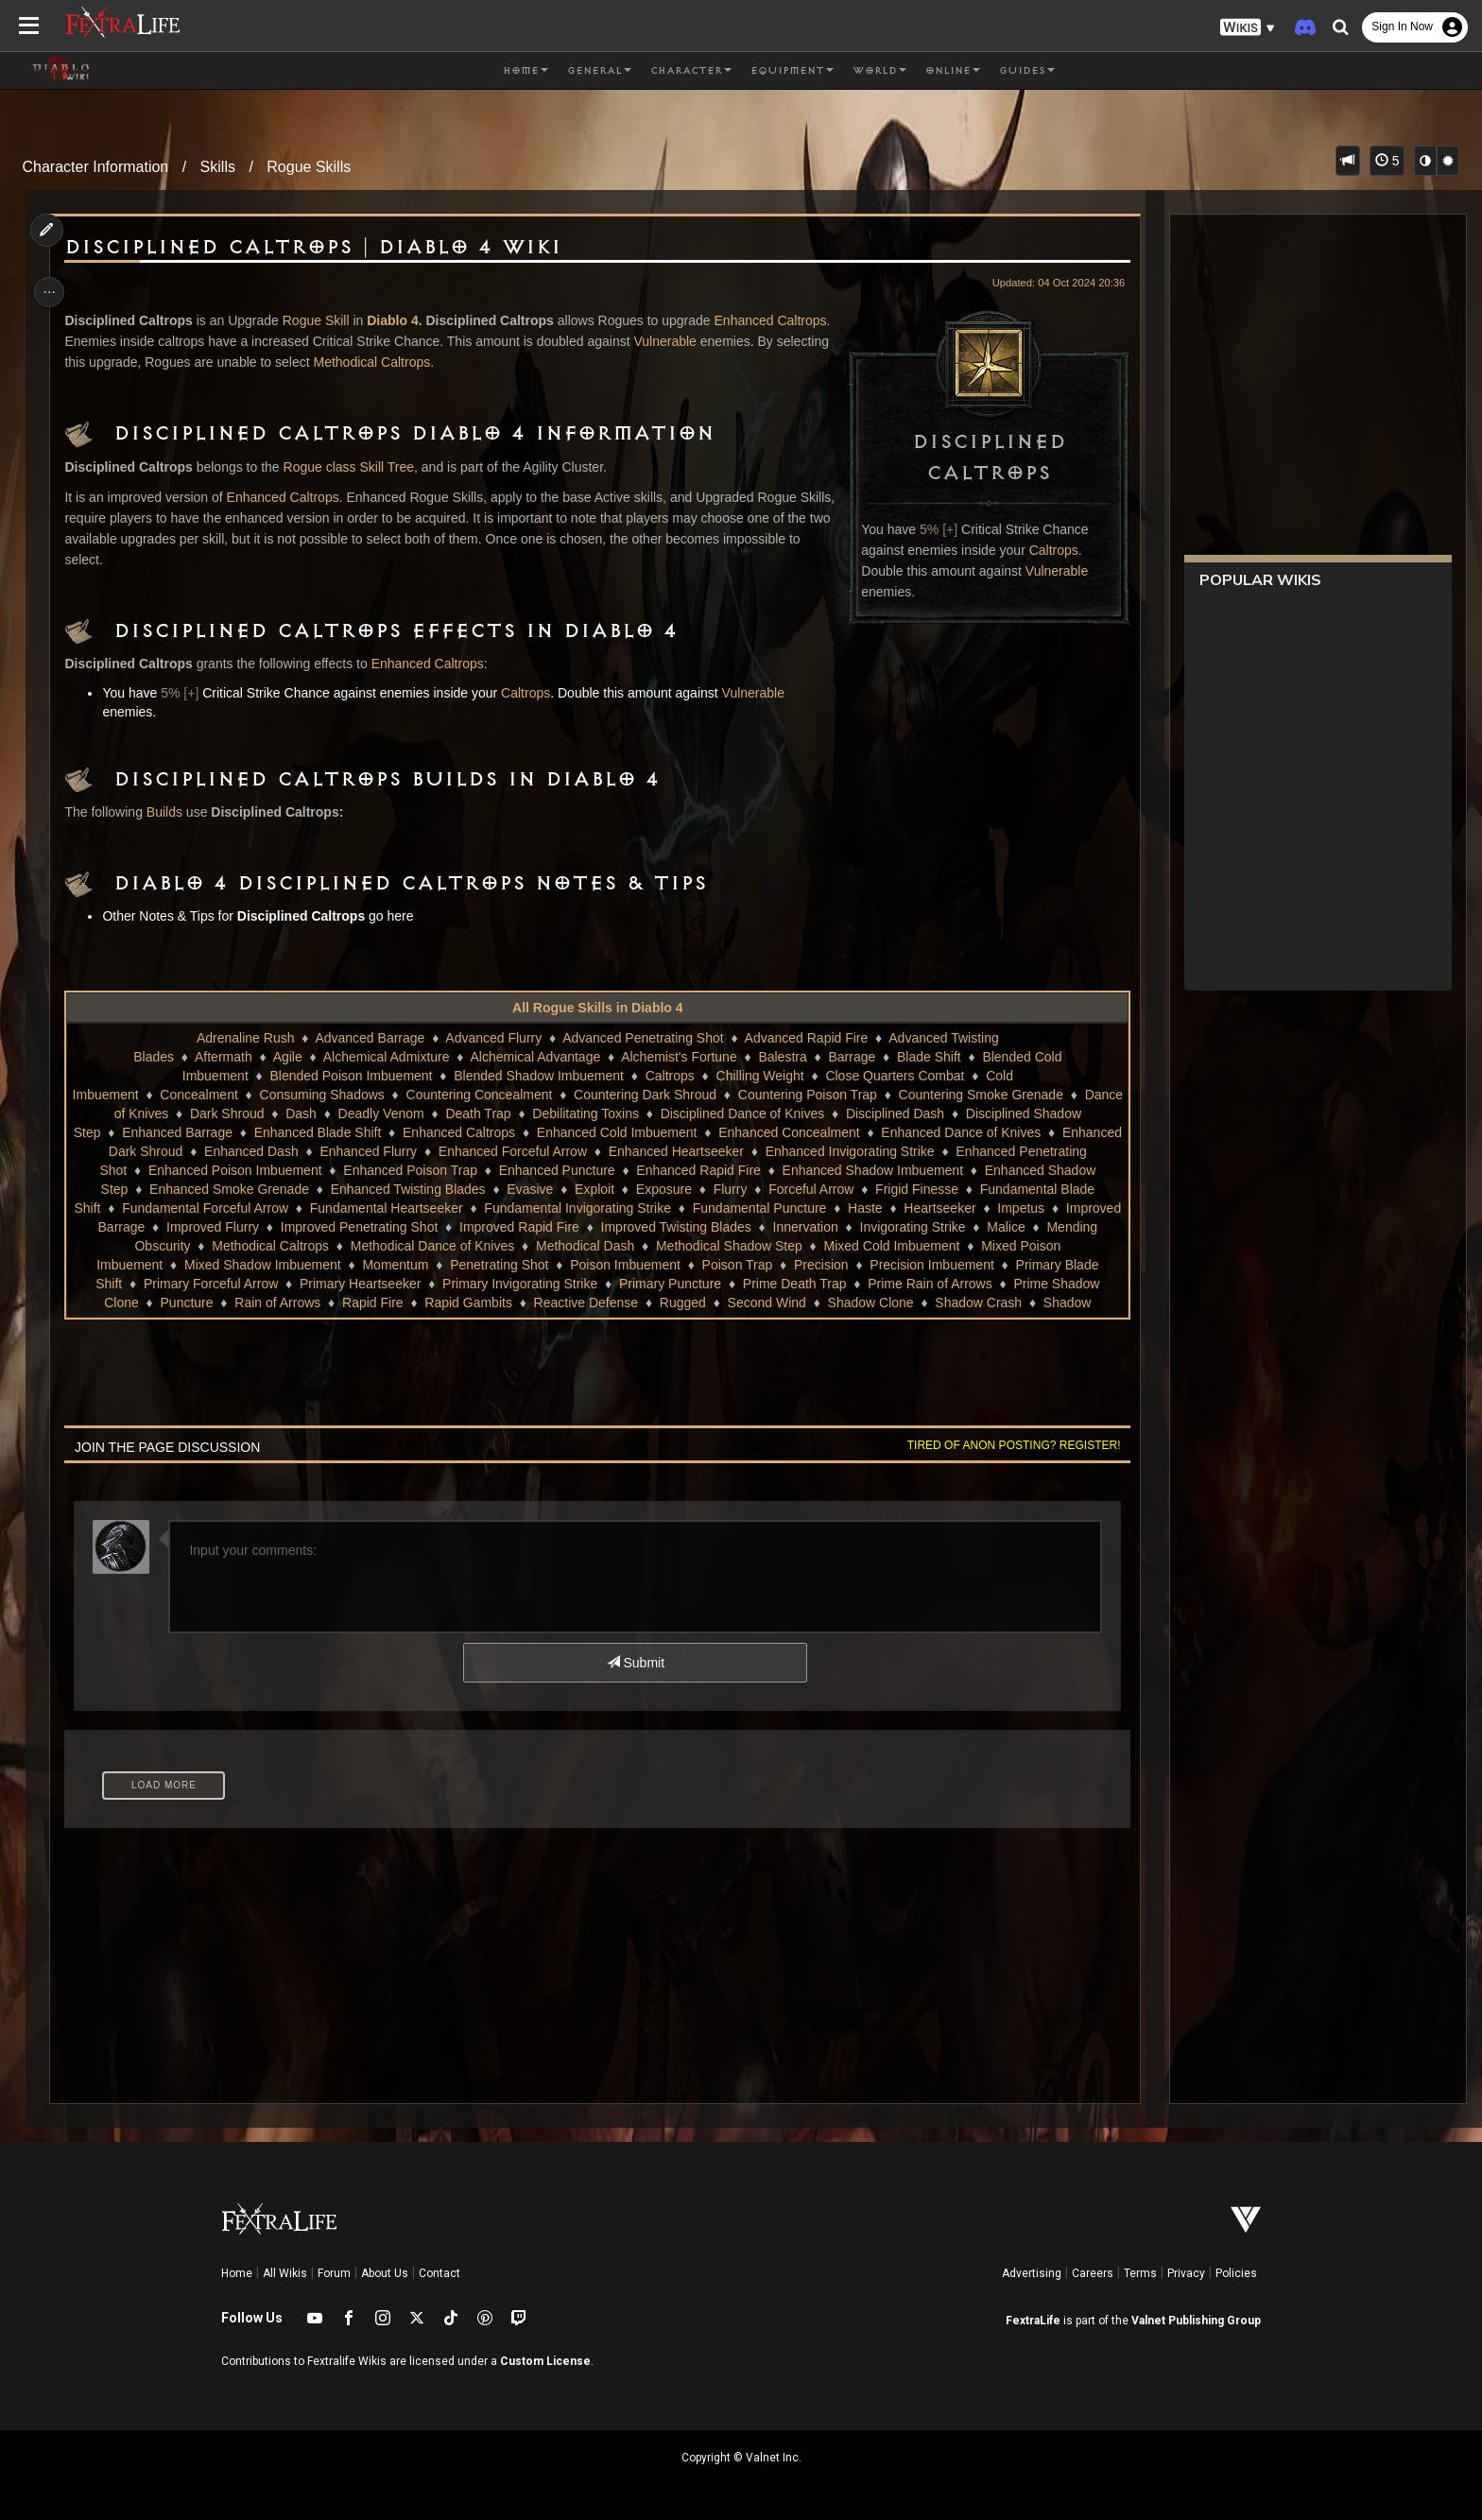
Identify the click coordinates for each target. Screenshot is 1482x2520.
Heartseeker (283, 1226)
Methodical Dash (924, 1245)
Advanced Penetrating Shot (641, 1037)
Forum (334, 2273)
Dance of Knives (202, 1113)
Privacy (1186, 2273)
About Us (384, 2273)
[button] (1247, 27)
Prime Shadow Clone (546, 1302)
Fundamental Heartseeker (580, 1208)
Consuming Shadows (378, 1094)
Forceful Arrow (854, 1189)
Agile (287, 1056)
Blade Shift (928, 1056)
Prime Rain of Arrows (400, 1302)
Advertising (1031, 2273)
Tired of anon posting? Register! (1006, 1445)
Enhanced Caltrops (289, 497)
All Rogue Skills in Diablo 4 (596, 1007)
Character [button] (691, 71)
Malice (378, 1245)
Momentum (717, 1264)
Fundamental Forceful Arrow (399, 1208)
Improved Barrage (462, 1226)
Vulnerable (1049, 570)
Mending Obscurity (475, 1245)
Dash (383, 1113)
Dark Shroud (309, 1113)
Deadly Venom (464, 1113)
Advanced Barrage (369, 1037)
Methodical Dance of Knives (771, 1245)
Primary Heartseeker (755, 1283)
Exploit (638, 1189)
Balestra (782, 1056)
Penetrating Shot (821, 1264)
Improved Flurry (583, 1226)
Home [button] (525, 71)
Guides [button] (1027, 71)
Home (236, 2273)
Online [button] (952, 71)
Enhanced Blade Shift (405, 1132)
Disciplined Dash (977, 1113)
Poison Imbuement (947, 1264)
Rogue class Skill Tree (355, 467)
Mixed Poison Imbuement (410, 1264)
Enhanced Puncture (618, 1170)
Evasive (574, 1189)
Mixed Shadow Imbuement (585, 1264)
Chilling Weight (759, 1075)
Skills (217, 167)
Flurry (774, 1189)
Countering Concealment (535, 1094)
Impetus (364, 1226)
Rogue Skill (321, 320)
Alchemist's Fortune (678, 1056)
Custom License (545, 2361)
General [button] (599, 71)
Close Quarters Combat (894, 1075)
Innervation (178, 1245)
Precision (209, 1283)
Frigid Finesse (960, 1189)
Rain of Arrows (747, 1302)
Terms (1140, 2273)
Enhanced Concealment (875, 1132)
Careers (1092, 2273)
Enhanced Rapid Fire (759, 1170)
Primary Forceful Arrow (606, 1283)
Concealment (255, 1094)
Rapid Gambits (938, 1302)
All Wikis (285, 2273)
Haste (208, 1226)
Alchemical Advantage (535, 1056)
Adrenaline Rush (245, 1037)
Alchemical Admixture (385, 1056)
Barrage (851, 1056)
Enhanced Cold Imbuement (704, 1132)
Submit (634, 1662)
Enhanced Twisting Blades (451, 1189)
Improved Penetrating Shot (729, 1226)
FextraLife (1033, 2320)
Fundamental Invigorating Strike (771, 1208)
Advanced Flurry (492, 1037)
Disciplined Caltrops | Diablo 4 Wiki (319, 247)
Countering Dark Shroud (701, 1094)
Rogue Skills (309, 167)
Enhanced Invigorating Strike (946, 1151)
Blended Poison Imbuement (350, 1075)
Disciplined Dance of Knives (825, 1113)
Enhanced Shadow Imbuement (933, 1170)
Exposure (707, 1189)
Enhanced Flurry (465, 1151)
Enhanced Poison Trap (471, 1170)
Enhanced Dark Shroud (212, 1151)
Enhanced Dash (349, 1151)
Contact (439, 2273)
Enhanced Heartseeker (772, 1151)
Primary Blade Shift (460, 1283)
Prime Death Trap (266, 1302)
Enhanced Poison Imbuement (296, 1170)
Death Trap (561, 1113)
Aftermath (222, 1056)
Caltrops (1046, 550)
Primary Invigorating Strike (914, 1283)
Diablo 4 (397, 320)
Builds (170, 812)
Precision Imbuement (320, 1283)
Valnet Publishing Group (1196, 2320)
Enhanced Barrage (264, 1132)
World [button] (879, 71)
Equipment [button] (792, 71)
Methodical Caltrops (452, 362)
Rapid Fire (842, 1302)
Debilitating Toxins (668, 1113)
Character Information (96, 167)
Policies (1236, 2273)
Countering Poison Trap (864, 1094)
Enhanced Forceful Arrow (610, 1151)
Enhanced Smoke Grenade (273, 1189)
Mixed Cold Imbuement (246, 1264)
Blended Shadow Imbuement (538, 1075)
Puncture (656, 1302)
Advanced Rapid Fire (806, 1037)
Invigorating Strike (285, 1245)
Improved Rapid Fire (890, 1226)
